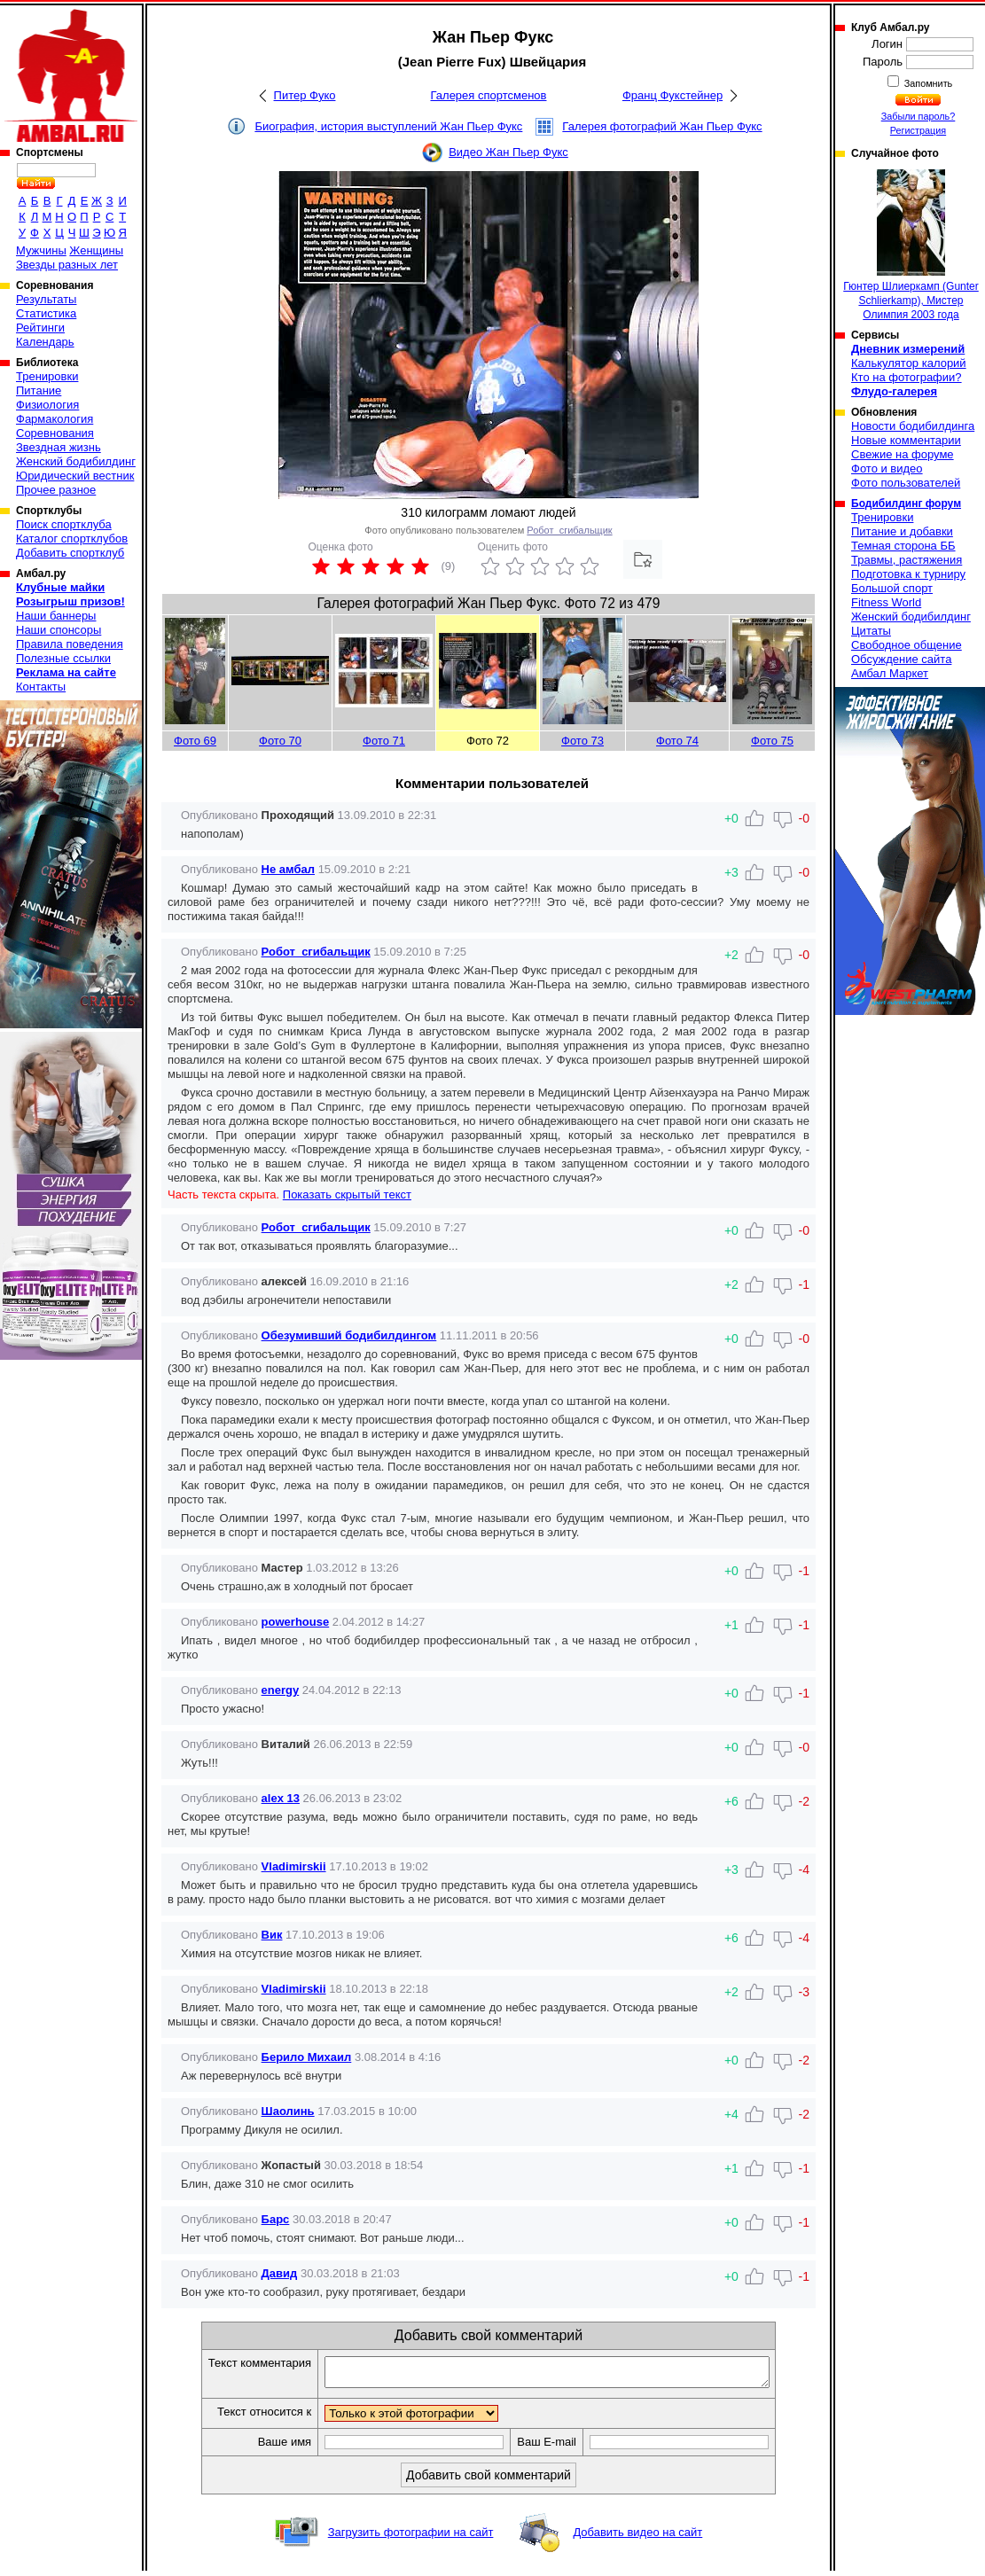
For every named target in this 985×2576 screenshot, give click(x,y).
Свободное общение (906, 645)
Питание (38, 390)
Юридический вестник (75, 475)
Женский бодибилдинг (76, 461)
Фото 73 (582, 740)
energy (281, 1690)
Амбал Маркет (889, 673)
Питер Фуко (305, 95)
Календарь (45, 341)
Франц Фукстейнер (672, 95)
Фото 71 (384, 740)
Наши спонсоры (58, 629)
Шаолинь (288, 2111)
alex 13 (281, 1798)
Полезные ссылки (63, 658)
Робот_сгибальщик (569, 530)
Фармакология (54, 418)
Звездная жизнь (58, 447)
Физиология (47, 404)
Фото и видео (887, 468)
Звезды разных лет (67, 264)
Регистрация (918, 130)
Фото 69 (195, 740)
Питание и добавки (902, 531)
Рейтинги (40, 327)
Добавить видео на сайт (637, 2537)
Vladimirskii (294, 1866)
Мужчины (41, 250)
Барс (276, 2219)
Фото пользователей (905, 482)
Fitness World (886, 602)
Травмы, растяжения (906, 559)
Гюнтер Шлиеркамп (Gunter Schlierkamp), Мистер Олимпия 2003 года (911, 245)
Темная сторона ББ (903, 545)
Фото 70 (280, 740)
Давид (280, 2273)
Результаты (46, 299)
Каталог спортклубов (72, 538)
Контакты (41, 686)
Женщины (96, 250)
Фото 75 (772, 740)
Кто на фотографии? (906, 377)
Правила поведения (69, 644)
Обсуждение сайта (901, 659)
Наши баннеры (56, 615)
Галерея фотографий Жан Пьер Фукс (662, 126)
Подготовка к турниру (908, 574)
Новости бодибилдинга (912, 426)
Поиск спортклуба (64, 524)
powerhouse (296, 1621)
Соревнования (55, 433)
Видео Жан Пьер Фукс (508, 152)
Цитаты (871, 630)
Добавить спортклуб (70, 552)
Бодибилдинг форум (906, 503)
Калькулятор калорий (908, 363)
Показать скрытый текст (347, 1194)
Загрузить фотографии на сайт (411, 2537)
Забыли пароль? (918, 116)
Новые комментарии (906, 440)
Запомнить (927, 83)
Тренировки (47, 376)
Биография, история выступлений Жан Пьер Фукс (388, 126)
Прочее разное (56, 489)
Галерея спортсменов (489, 95)
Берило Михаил (307, 2057)
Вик (272, 1934)
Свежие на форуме (902, 454)
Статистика (46, 313)
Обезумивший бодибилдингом (349, 1335)
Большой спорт (892, 588)
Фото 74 (677, 740)
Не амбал (288, 869)
